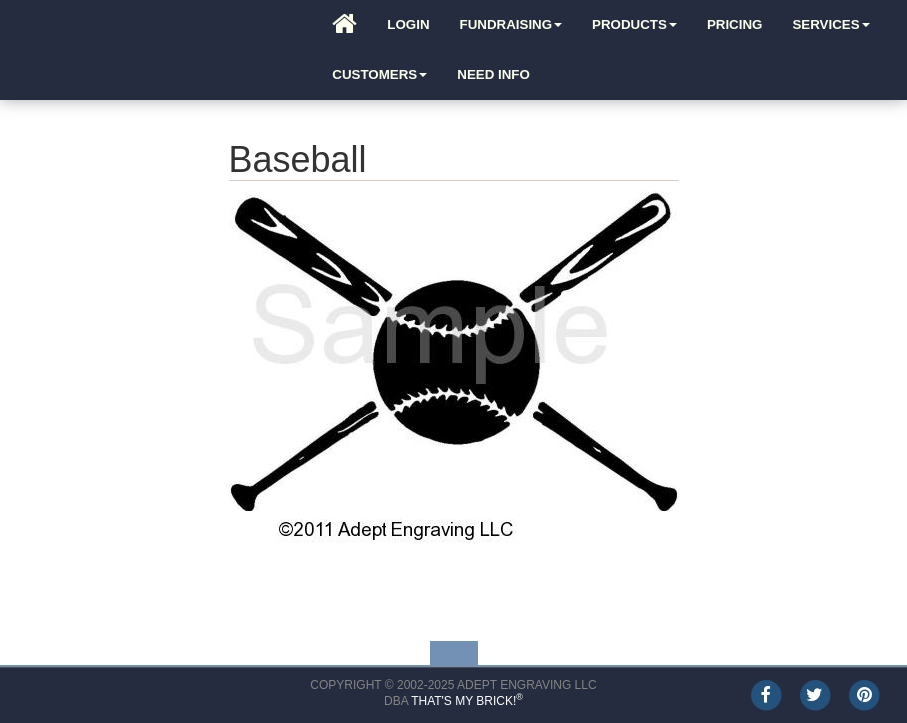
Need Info (493, 74)
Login (408, 24)
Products (634, 24)
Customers (379, 74)
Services (830, 24)
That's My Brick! (467, 701)
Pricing (735, 24)
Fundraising (511, 24)
